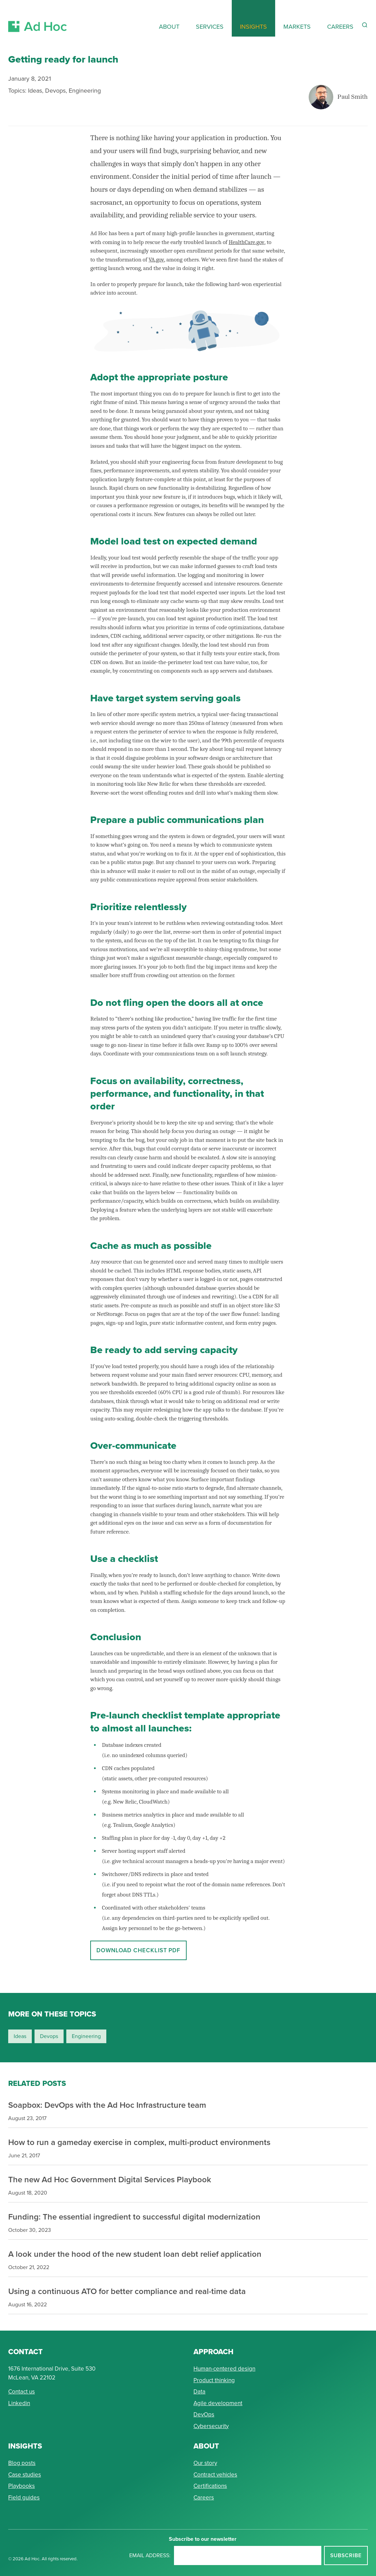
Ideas (35, 90)
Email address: (150, 2555)
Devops (55, 90)
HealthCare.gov (247, 242)
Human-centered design (224, 2368)
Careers (203, 2497)
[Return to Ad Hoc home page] (37, 18)
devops (49, 2036)
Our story (205, 2463)
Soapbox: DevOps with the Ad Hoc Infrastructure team (107, 2105)
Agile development (217, 2403)
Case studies (24, 2474)
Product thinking (214, 2380)
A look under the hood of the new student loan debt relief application (134, 2254)
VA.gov (156, 259)
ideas (20, 2036)
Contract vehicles (215, 2474)
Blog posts (22, 2463)
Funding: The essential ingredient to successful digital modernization (134, 2217)
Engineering (85, 90)
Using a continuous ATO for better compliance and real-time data (127, 2291)
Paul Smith (352, 97)
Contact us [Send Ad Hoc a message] (21, 2391)
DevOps (203, 2414)
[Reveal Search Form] (365, 25)
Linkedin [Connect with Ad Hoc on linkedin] (19, 2403)
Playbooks (21, 2486)
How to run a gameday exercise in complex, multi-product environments (139, 2142)
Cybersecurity (211, 2426)
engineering (86, 2036)
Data (199, 2391)
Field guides (24, 2497)
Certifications (210, 2486)
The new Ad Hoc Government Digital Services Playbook (109, 2179)
